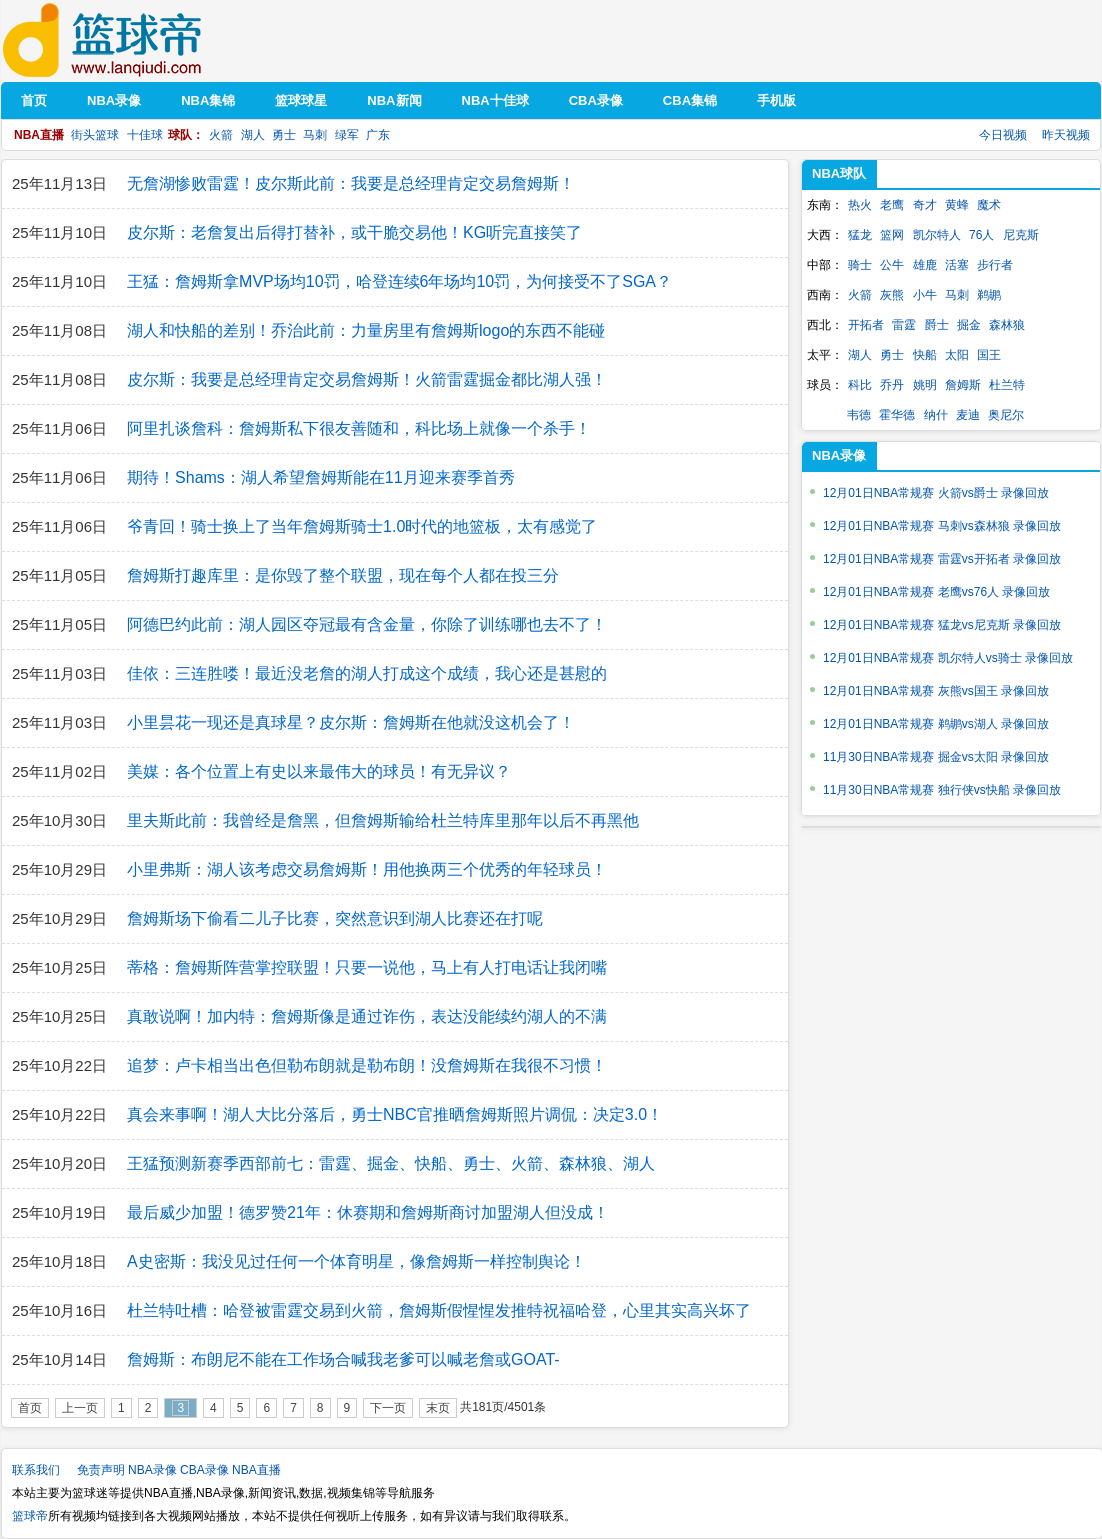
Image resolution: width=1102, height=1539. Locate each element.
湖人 (253, 135)
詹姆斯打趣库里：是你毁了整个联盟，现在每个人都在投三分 (343, 575)
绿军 (347, 135)
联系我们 (36, 1470)
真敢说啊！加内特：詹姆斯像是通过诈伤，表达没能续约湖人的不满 (367, 1016)
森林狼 (1007, 325)
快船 (925, 355)
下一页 (388, 1408)
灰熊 (892, 295)
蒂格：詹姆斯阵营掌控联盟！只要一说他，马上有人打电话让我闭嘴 (367, 967)
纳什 (936, 415)
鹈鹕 (989, 295)
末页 (438, 1408)
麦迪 (968, 415)
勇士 (284, 135)
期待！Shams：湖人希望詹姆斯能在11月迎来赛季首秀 (321, 477)
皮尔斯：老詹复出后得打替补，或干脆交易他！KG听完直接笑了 (354, 232)
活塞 (957, 265)
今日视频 (1003, 135)
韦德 (859, 415)
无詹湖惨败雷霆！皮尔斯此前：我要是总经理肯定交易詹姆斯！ (351, 183)
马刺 (315, 135)
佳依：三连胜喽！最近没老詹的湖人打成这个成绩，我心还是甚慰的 (367, 673)
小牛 (925, 295)
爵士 (937, 325)
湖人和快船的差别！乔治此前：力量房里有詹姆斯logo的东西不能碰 (366, 330)
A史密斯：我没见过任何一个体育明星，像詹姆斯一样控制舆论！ (356, 1261)
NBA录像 (152, 1470)
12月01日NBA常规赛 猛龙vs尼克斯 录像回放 (942, 625)
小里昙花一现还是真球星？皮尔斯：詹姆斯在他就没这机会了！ (351, 722)
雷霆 (904, 325)
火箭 (221, 135)
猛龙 (860, 235)
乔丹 (892, 385)
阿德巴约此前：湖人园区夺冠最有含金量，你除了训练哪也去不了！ (367, 624)
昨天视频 (1066, 135)
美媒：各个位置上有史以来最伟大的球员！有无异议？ (319, 771)
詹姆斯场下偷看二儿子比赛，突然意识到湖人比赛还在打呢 (335, 918)
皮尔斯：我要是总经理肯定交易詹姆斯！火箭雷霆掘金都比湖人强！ (367, 379)
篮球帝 (132, 40)
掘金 (969, 325)
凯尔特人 (937, 235)
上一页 (80, 1408)
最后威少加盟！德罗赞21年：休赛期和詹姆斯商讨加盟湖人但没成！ (368, 1212)
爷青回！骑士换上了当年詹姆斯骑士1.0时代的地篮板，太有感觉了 (362, 526)
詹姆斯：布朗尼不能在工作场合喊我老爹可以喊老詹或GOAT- (343, 1359)
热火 (860, 205)
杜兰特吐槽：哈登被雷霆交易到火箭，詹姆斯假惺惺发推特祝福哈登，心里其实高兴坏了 (439, 1310)
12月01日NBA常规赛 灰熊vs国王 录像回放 (936, 691)
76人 (981, 235)
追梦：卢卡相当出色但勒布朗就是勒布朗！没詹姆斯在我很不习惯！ (367, 1065)
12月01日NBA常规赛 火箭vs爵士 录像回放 (936, 493)
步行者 (995, 265)
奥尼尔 (1006, 415)
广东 (378, 135)
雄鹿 (925, 265)
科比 (860, 385)
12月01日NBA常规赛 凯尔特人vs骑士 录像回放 (948, 658)
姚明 (925, 385)
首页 (30, 1408)
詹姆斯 (963, 385)
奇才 (925, 205)
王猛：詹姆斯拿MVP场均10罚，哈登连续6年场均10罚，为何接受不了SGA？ (399, 281)
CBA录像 (204, 1470)
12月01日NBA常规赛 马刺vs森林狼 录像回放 (942, 526)
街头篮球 (95, 135)
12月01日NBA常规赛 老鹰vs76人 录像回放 (936, 592)
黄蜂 (957, 205)
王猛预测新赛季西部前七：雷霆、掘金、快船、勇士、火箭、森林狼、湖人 (391, 1163)
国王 (989, 355)
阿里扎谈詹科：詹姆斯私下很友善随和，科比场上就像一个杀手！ (359, 428)
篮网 (892, 235)
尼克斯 (1021, 235)
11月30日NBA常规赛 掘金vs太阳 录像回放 (936, 757)
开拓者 (866, 325)
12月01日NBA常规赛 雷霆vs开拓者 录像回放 (942, 559)
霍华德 (897, 415)
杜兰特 (1007, 385)
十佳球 (145, 135)
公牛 (892, 265)
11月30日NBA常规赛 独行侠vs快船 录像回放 (942, 790)
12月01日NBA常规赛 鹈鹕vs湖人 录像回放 (936, 724)
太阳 (957, 355)
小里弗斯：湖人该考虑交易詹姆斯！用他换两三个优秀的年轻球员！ (367, 869)
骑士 (860, 265)
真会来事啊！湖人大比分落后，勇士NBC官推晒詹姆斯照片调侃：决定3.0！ (395, 1114)
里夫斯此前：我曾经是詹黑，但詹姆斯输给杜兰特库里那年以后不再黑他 (383, 820)
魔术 (989, 205)
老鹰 (892, 205)
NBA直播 (256, 1470)
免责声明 (101, 1470)
